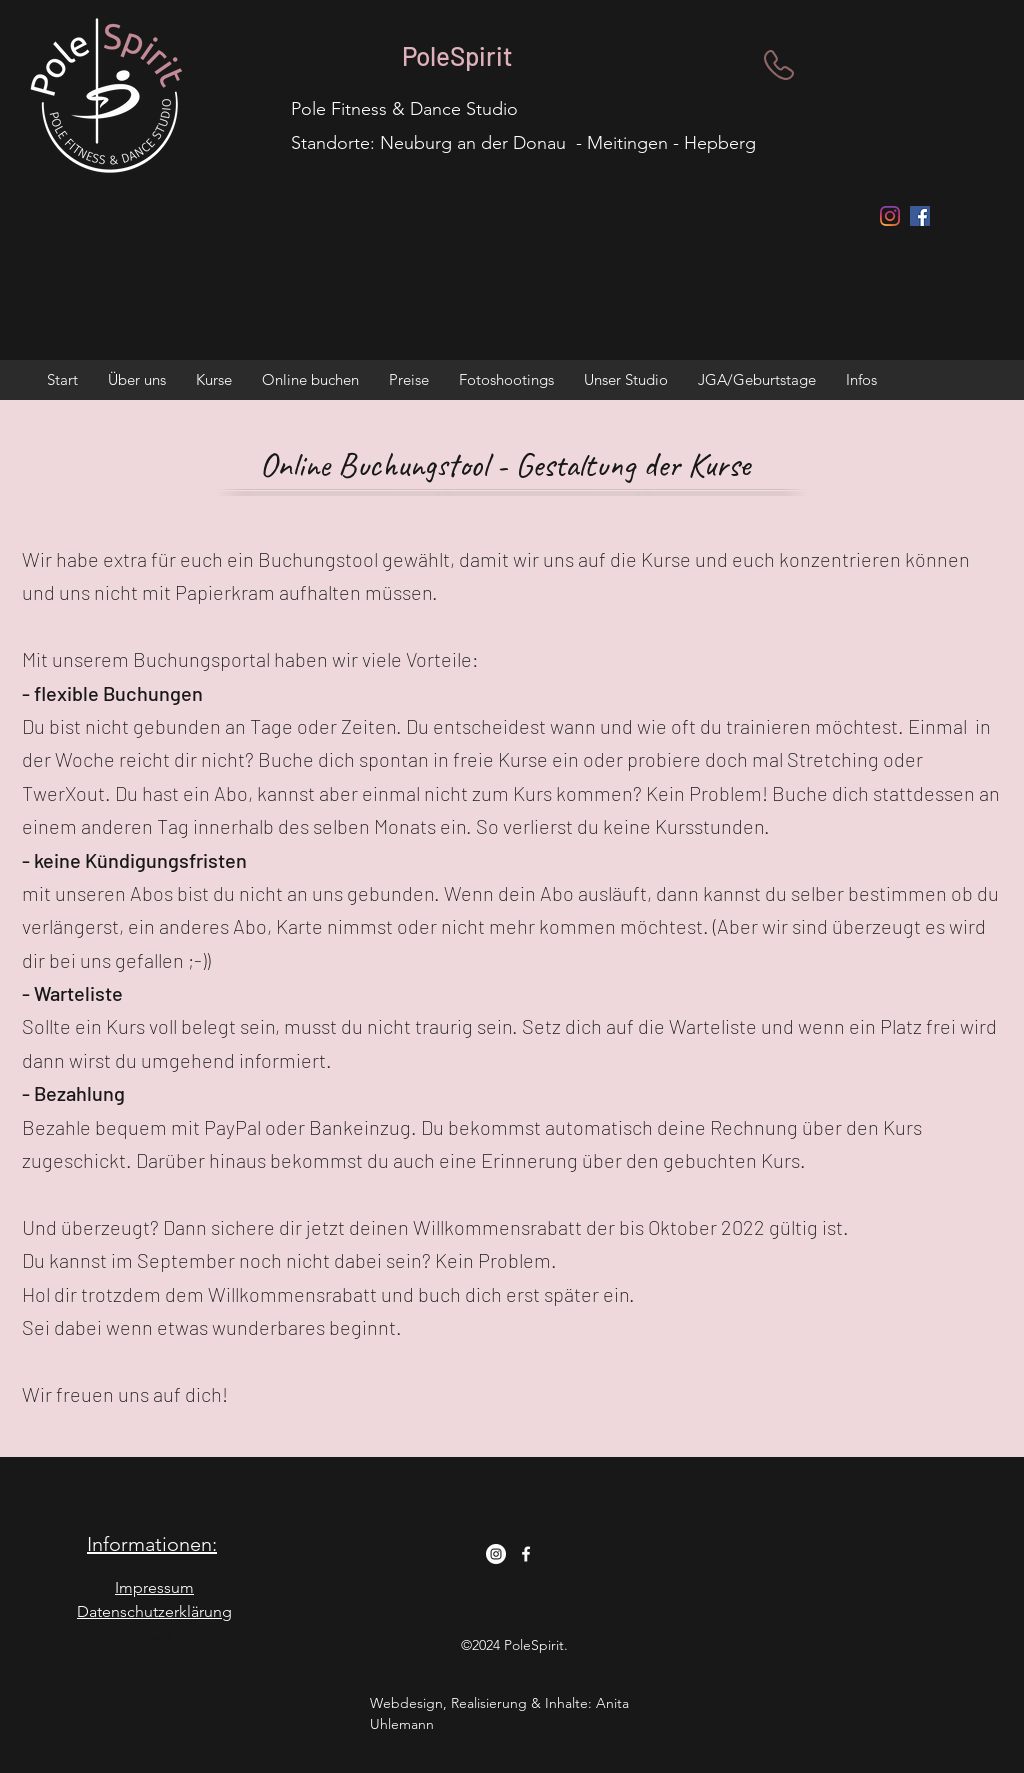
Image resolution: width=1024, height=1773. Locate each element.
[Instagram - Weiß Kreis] (496, 1554)
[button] (137, 380)
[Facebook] (526, 1554)
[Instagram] (890, 216)
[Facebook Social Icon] (920, 216)
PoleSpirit (457, 55)
